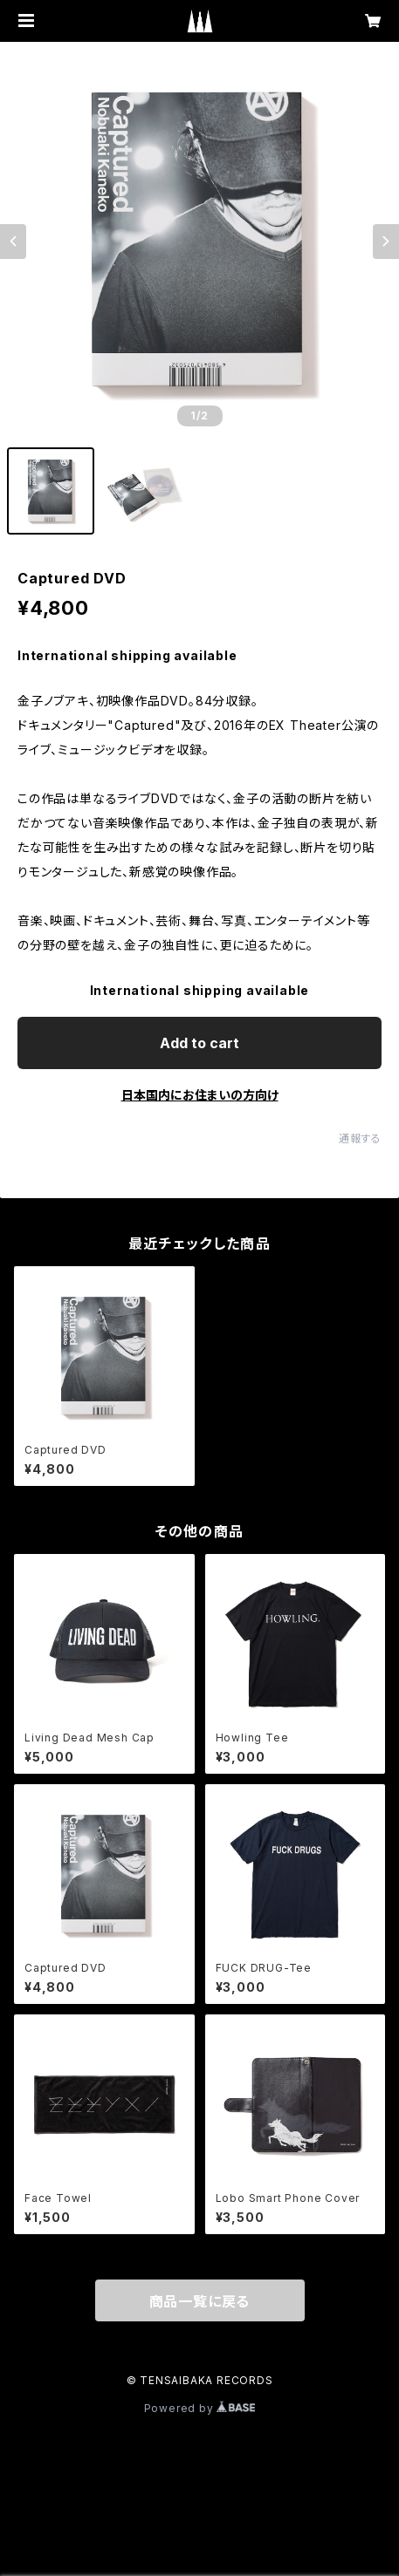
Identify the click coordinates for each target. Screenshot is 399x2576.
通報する (360, 1138)
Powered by (200, 2408)
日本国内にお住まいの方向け (200, 1094)
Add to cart (199, 1043)
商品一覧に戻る (200, 2301)
